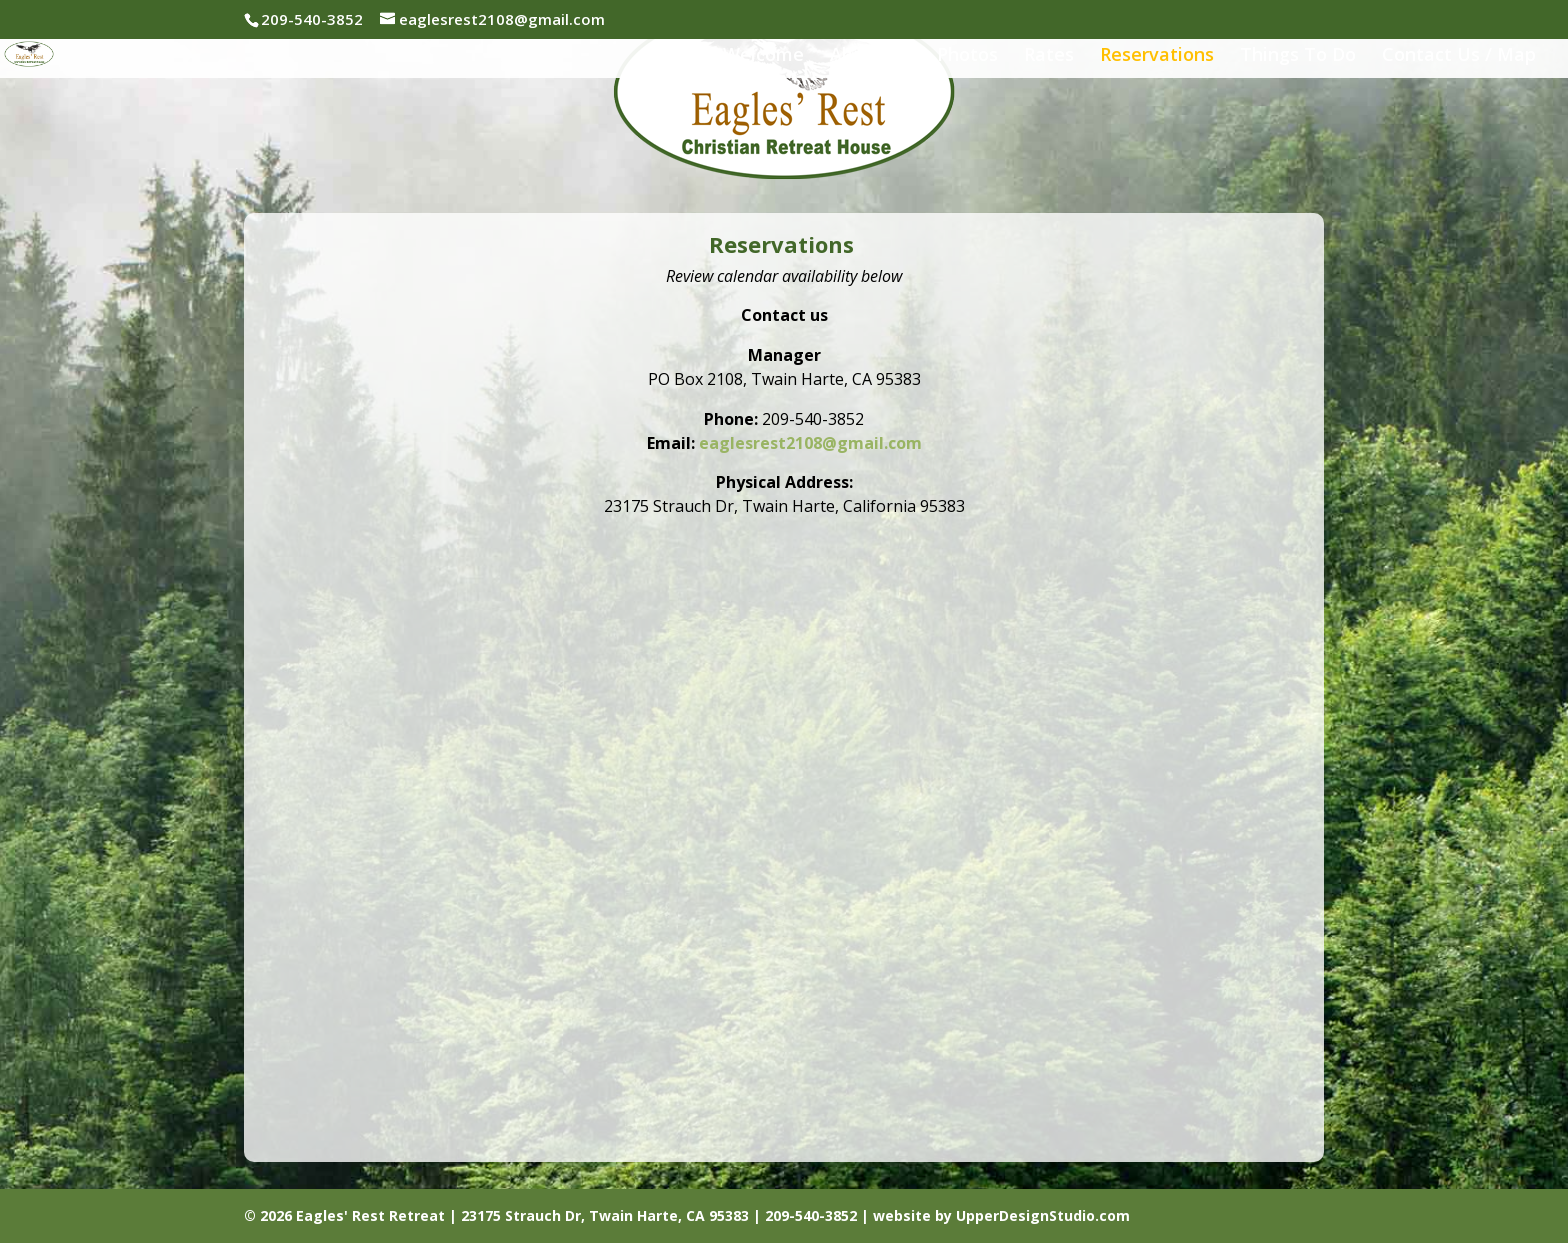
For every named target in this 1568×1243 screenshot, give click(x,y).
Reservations (1157, 56)
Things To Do (1298, 56)
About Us (870, 56)
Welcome (763, 56)
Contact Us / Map (1459, 56)
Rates (1049, 56)
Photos (967, 56)
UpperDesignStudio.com (1043, 1215)
